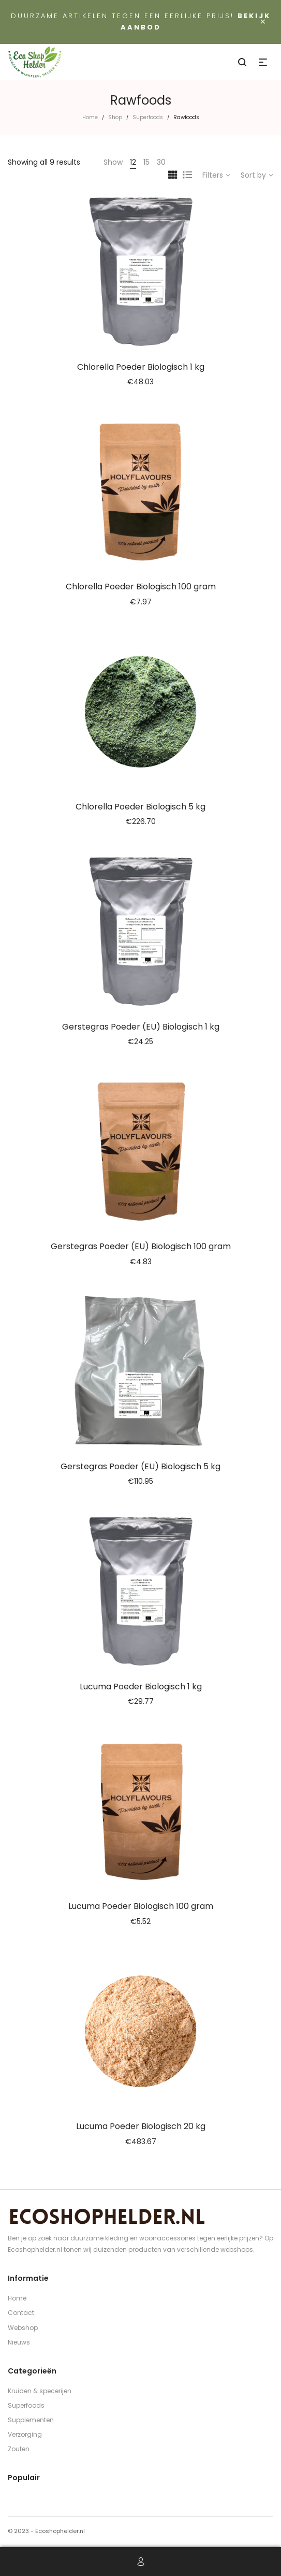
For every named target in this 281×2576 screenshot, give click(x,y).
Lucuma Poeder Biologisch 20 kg (140, 2126)
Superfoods (147, 117)
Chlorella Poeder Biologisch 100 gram (141, 586)
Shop (115, 117)
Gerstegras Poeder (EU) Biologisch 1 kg (140, 1027)
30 (161, 162)
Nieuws (19, 2342)
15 (146, 162)
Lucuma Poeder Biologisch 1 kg (141, 1686)
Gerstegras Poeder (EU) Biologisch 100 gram (141, 1246)
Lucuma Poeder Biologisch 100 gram (140, 1906)
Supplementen (31, 2419)
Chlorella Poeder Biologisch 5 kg (140, 807)
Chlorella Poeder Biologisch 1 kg (140, 367)
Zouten (18, 2448)
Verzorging (25, 2434)
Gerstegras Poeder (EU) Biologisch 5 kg (140, 1466)
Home (90, 117)
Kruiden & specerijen (39, 2390)
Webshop (23, 2327)
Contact (21, 2312)
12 (133, 162)
